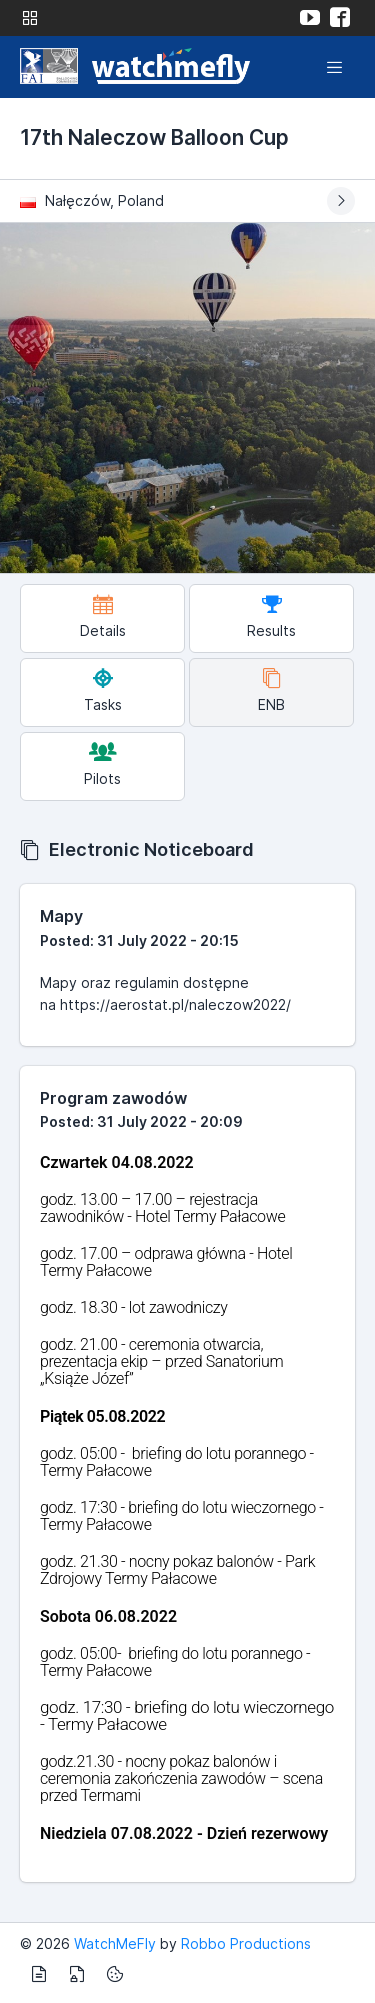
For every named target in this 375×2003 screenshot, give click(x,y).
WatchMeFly (115, 1943)
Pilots (102, 764)
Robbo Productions (246, 1943)
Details (103, 616)
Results (271, 616)
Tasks (103, 690)
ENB (271, 690)
